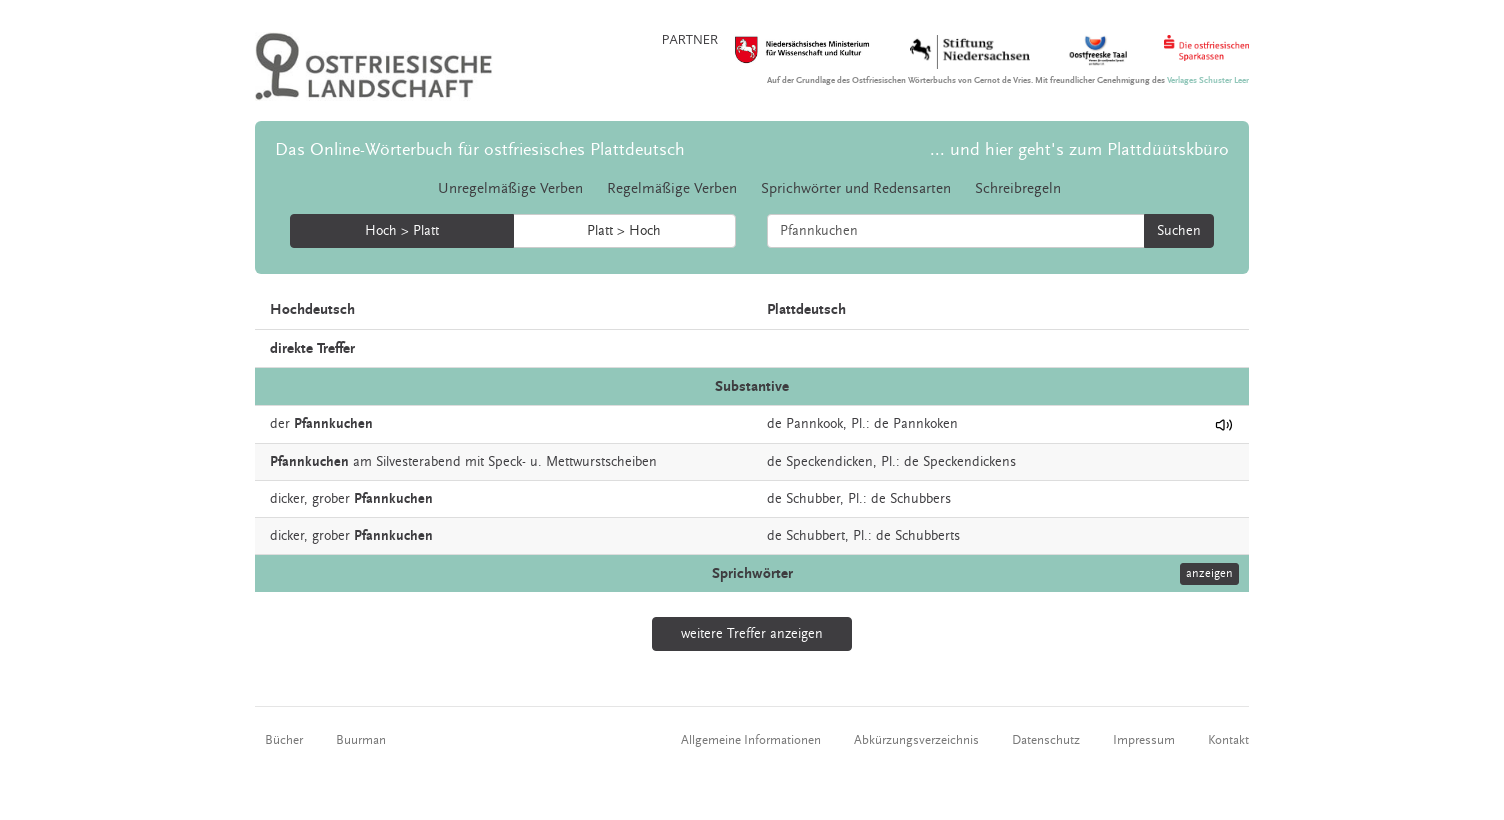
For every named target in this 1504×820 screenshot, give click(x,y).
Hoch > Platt (402, 231)
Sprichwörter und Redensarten (856, 188)
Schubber (813, 499)
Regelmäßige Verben (672, 188)
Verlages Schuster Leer (1208, 80)
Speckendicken (829, 462)
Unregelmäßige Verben (510, 188)
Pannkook (814, 424)
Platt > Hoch (624, 231)
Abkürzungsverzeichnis (916, 740)
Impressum (1144, 740)
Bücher (284, 740)
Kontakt (1228, 740)
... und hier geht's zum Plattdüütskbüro (1079, 149)
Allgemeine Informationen (751, 740)
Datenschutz (1046, 740)
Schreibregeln (1018, 188)
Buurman (361, 740)
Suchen (1179, 231)
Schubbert (815, 536)
